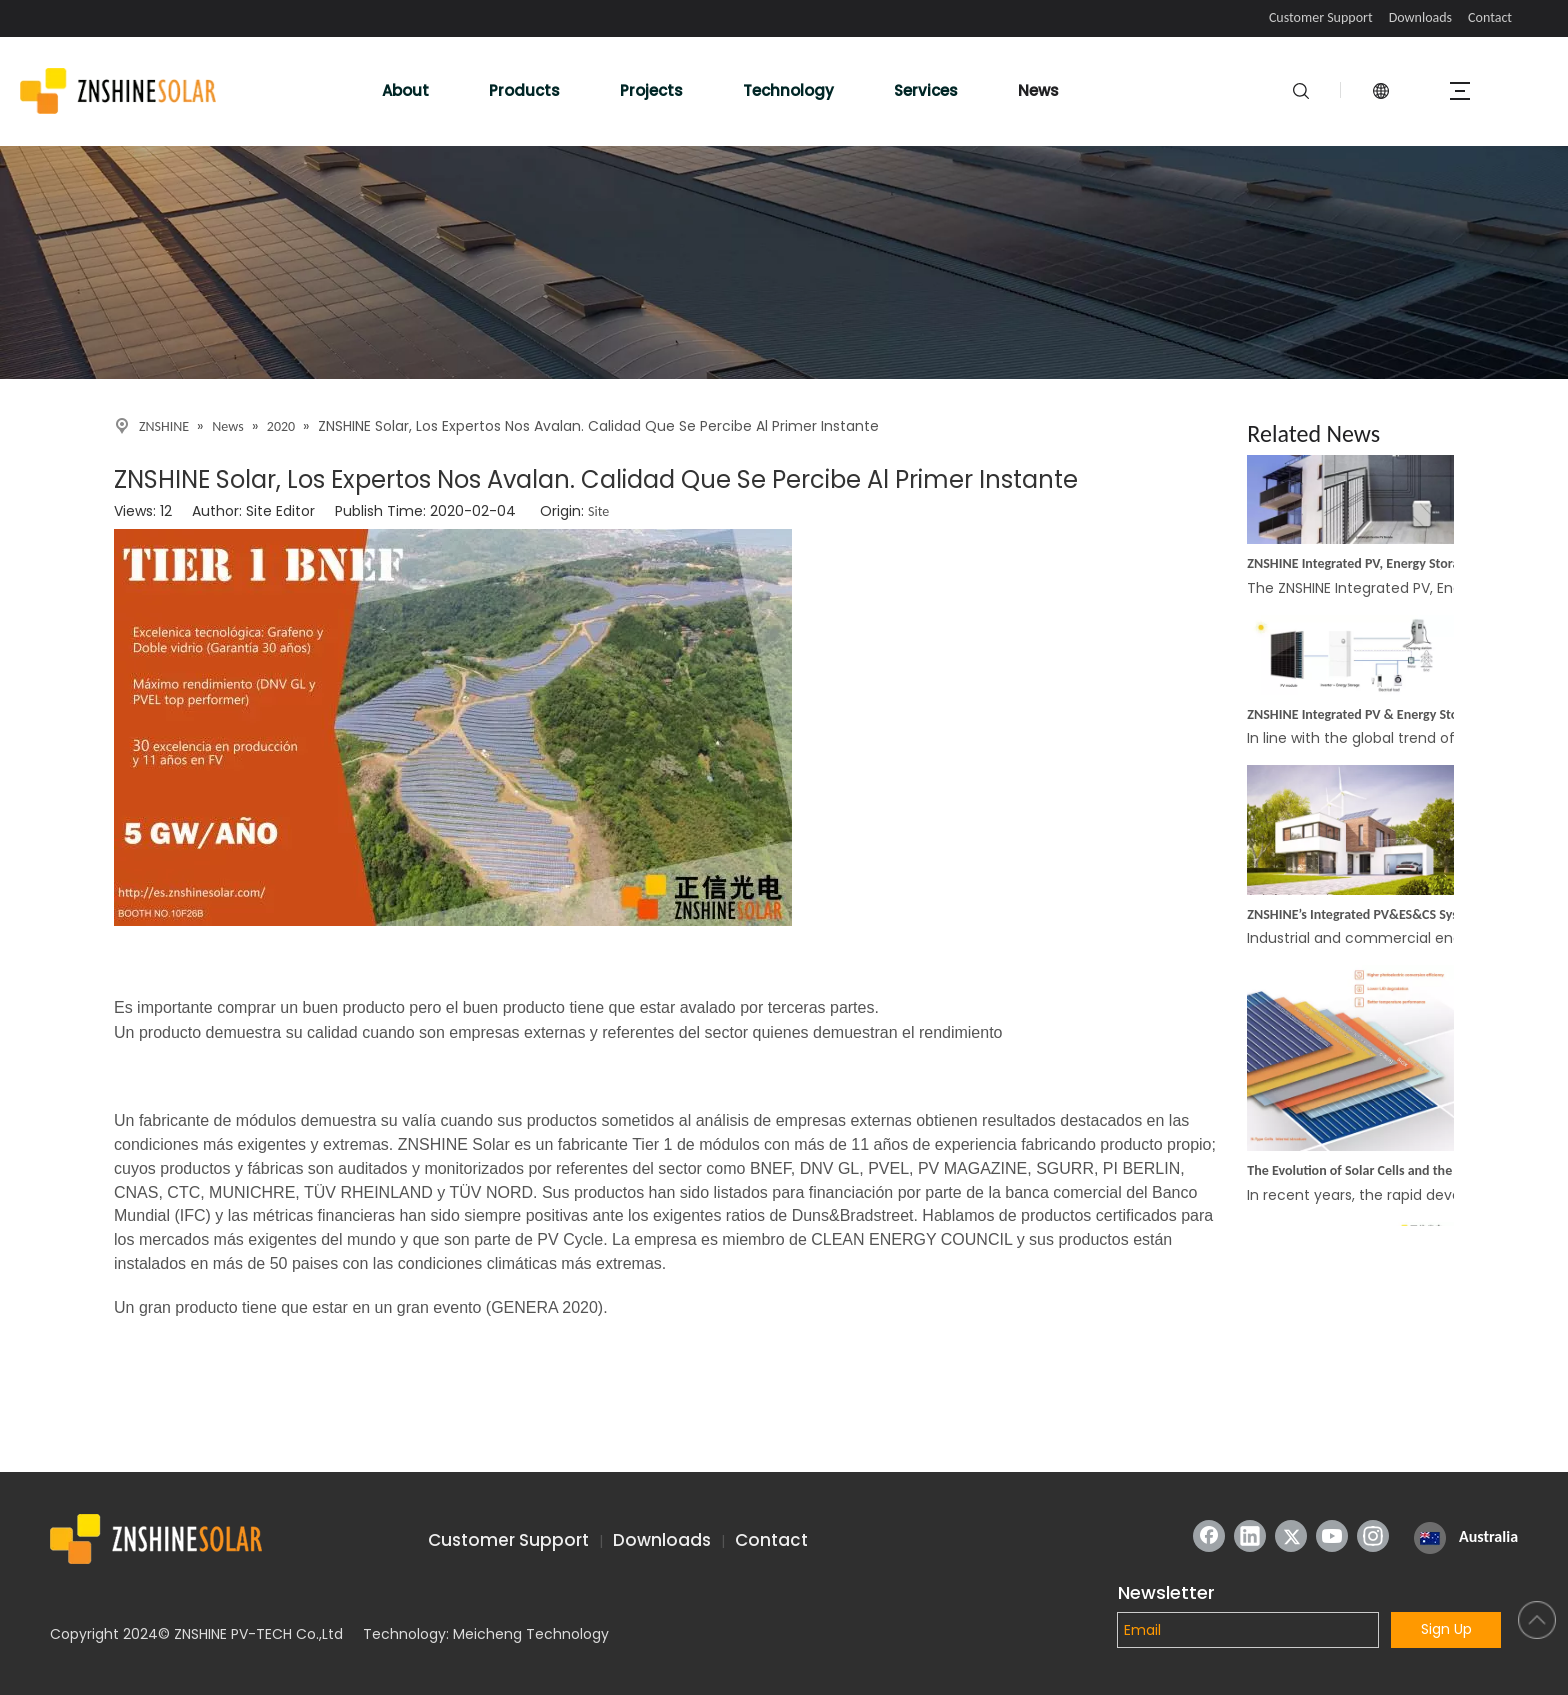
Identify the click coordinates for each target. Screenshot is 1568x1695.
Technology (788, 90)
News (1038, 90)
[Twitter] (1291, 1536)
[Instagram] (1373, 1536)
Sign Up (1446, 1629)
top (1537, 1620)
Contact (1490, 17)
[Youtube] (1332, 1536)
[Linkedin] (1250, 1536)
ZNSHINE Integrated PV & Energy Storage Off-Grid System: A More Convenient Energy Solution (1360, 717)
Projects (651, 90)
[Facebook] (1209, 1536)
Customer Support (1321, 17)
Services (926, 90)
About (405, 90)
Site (598, 511)
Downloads (1420, 17)
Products (524, 90)
